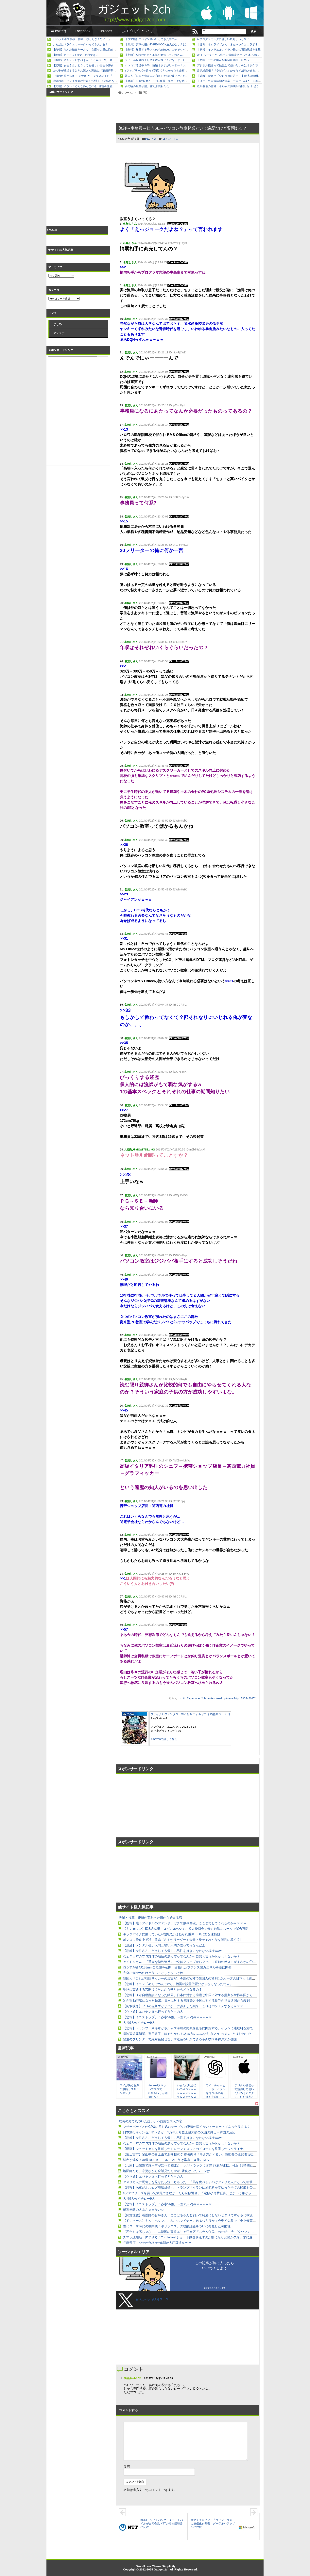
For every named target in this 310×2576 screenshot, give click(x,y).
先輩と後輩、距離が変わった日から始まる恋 (150, 1917)
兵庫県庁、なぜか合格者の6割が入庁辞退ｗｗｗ (157, 2242)
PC (147, 138)
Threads (105, 31)
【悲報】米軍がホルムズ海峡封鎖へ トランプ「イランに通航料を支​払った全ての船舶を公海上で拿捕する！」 (202, 2187)
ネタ (153, 138)
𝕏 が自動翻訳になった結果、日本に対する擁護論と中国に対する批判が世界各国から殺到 (186, 2000)
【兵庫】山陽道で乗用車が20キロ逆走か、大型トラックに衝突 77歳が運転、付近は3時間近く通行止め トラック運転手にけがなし (215, 2165)
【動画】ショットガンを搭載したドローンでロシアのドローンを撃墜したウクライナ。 (184, 2149)
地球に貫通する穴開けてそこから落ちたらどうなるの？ (162, 1989)
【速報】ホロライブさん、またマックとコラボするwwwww (234, 44)
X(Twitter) (58, 31)
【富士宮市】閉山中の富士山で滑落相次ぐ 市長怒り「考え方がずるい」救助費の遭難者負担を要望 (193, 2154)
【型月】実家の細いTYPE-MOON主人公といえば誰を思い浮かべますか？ (170, 44)
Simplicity (169, 2566)
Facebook (82, 31)
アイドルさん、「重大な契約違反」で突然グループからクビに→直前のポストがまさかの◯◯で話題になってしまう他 (207, 1962)
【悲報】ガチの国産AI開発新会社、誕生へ (223, 60)
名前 (127, 2466)
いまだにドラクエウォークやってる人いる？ (80, 44)
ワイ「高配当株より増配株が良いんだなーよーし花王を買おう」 (165, 60)
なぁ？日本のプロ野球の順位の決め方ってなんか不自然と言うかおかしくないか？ (181, 1956)
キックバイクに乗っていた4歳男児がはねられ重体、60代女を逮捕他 (171, 1934)
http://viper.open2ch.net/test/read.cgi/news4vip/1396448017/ (218, 1698)
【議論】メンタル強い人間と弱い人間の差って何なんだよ (164, 1945)
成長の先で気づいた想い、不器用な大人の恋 (150, 2121)
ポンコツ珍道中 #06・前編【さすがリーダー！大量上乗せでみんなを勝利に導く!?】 (177, 65)
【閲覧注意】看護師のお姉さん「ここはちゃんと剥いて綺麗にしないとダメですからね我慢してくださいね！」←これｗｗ (210, 2215)
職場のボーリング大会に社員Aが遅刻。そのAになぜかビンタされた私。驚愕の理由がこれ (108, 81)
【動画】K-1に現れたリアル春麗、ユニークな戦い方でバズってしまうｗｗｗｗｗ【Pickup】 (182, 81)
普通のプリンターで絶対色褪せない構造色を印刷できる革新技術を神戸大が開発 (180, 2039)
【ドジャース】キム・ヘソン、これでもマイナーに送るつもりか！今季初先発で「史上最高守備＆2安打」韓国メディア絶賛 (211, 2220)
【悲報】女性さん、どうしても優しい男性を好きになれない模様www (96, 65)
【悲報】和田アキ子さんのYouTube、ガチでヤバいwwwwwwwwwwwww (169, 49)
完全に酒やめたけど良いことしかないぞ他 (153, 1973)
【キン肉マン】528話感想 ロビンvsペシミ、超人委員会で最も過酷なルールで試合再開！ (187, 1928)
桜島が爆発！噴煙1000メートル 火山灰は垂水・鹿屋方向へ (166, 2160)
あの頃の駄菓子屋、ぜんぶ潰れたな (147, 86)
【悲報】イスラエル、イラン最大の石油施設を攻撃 (229, 49)
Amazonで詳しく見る (164, 1739)
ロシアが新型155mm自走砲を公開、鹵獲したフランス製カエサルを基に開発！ (179, 1967)
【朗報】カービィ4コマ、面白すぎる (75, 54)
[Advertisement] (152, 1805)
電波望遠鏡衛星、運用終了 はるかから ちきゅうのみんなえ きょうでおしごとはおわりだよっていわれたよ (200, 2033)
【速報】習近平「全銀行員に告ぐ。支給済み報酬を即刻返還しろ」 (238, 75)
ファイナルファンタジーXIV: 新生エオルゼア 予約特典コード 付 (190, 1714)
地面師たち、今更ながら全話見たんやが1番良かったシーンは (166, 2171)
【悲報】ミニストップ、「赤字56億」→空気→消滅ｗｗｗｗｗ (167, 2017)
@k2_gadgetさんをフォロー (153, 2299)
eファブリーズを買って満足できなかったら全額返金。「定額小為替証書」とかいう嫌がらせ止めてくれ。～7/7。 (203, 2193)
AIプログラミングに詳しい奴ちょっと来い (223, 39)
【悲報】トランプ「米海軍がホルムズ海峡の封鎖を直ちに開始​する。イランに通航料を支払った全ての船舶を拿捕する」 (208, 2028)
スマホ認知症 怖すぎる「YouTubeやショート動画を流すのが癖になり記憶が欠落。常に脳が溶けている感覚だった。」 (208, 2237)
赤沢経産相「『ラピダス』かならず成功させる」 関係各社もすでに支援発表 (245, 70)
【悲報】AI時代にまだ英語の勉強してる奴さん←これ (158, 54)
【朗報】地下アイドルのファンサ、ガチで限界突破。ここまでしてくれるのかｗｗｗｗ (184, 1923)
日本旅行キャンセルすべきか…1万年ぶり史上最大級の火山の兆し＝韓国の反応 (102, 60)
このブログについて (137, 31)
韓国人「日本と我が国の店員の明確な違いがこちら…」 (159, 75)
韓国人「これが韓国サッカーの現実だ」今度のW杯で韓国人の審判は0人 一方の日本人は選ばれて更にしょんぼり (203, 1978)
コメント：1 (170, 138)
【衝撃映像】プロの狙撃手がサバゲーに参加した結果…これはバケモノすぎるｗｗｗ (183, 2006)
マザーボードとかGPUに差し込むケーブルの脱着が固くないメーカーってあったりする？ (186, 2126)
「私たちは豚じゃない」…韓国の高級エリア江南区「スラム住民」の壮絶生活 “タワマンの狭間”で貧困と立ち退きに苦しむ (211, 2231)
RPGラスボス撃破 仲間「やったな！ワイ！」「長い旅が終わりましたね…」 (101, 39)
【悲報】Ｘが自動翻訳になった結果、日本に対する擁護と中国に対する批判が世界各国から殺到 (191, 1995)
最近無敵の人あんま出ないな (143, 2209)
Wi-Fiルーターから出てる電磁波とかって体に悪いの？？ (232, 54)
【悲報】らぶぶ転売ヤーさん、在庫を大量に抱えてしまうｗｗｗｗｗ (95, 49)
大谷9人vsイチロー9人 (139, 2022)
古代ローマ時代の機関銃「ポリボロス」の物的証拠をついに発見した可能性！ (178, 2226)
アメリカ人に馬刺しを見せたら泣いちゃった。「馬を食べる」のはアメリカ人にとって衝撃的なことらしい (199, 2182)
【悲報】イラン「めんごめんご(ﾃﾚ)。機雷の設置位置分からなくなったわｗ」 (100, 86)
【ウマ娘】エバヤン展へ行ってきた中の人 (151, 39)
